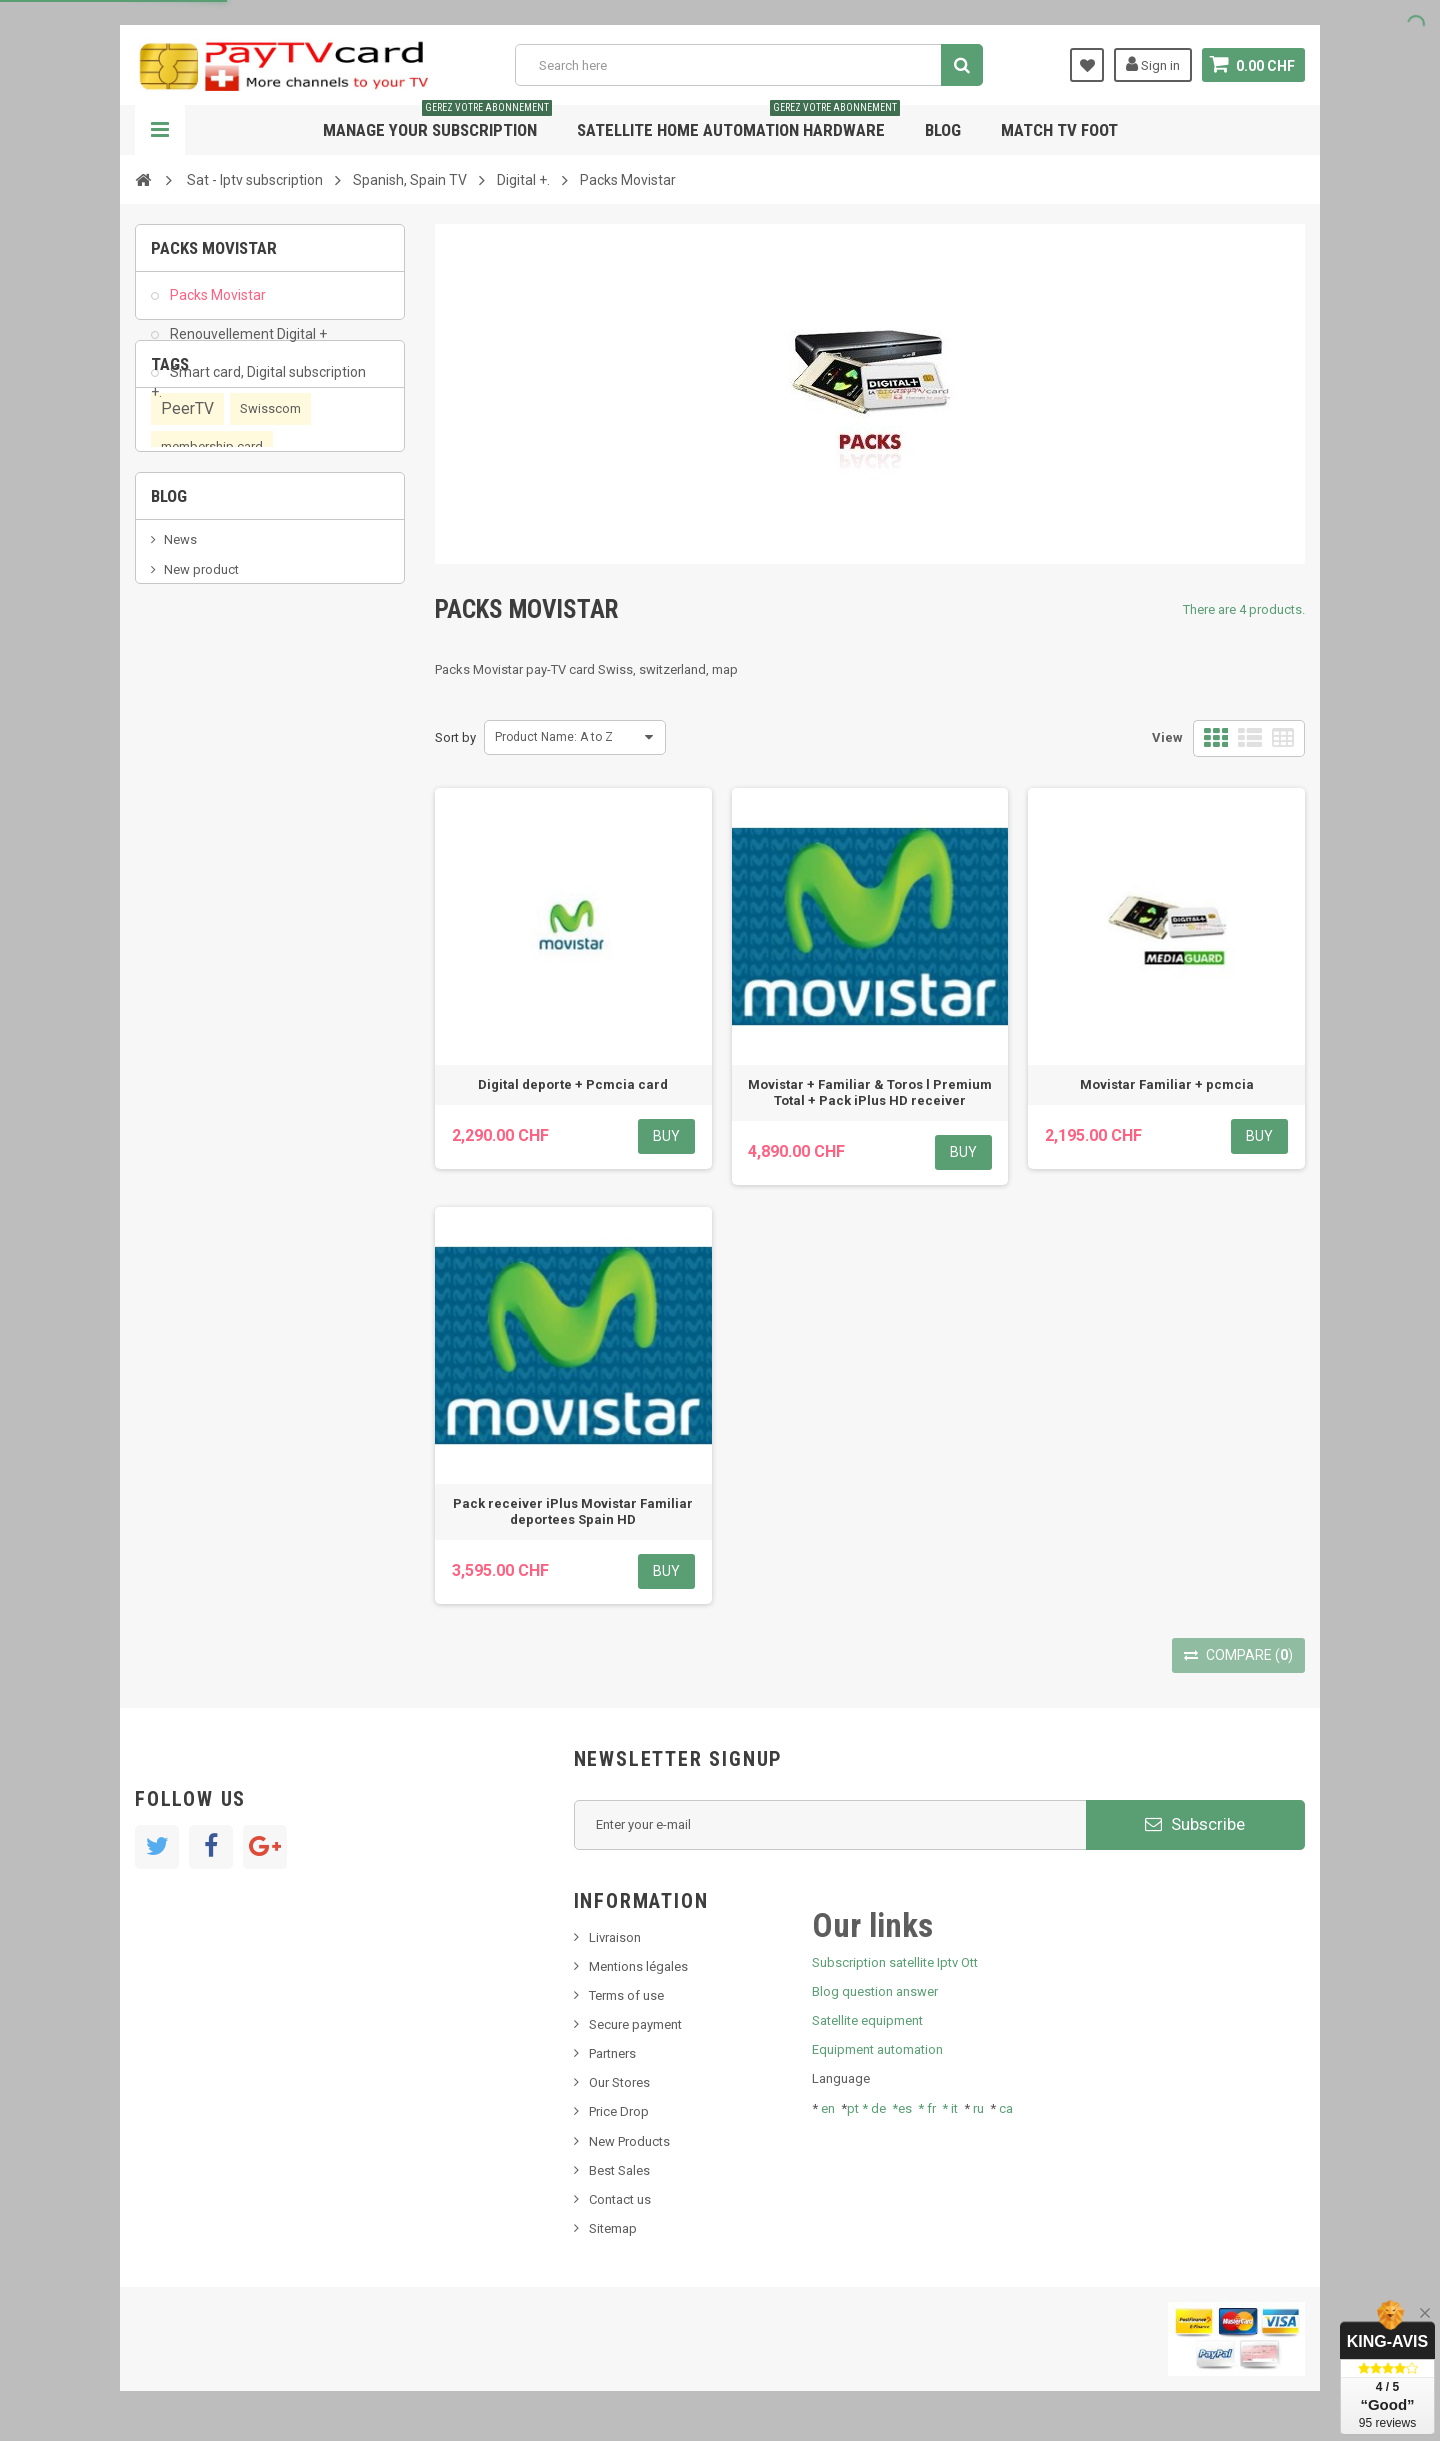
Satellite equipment (867, 2020)
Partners (612, 2053)
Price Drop (619, 2111)
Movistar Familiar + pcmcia (1167, 1084)
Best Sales (619, 2170)
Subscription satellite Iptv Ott (895, 1962)
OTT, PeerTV (275, 688)
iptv (313, 650)
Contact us (620, 2199)
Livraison (615, 1937)
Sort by (455, 737)
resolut (184, 974)
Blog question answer (875, 1991)
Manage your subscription (437, 122)
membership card (212, 574)
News (180, 824)
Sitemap (613, 2228)
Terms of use (626, 1995)
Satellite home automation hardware (738, 122)
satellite (188, 689)
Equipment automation (877, 2049)
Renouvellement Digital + (247, 344)
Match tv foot (1059, 130)
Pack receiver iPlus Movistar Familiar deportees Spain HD (573, 1511)
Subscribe (1195, 1824)
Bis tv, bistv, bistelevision (235, 914)
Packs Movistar (216, 306)
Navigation (160, 130)
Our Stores (619, 2082)
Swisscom (270, 536)
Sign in (1153, 64)
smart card (246, 650)
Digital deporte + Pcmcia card (573, 1084)
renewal (309, 612)
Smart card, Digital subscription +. (258, 392)
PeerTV (187, 537)
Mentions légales (638, 1966)
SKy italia (190, 884)
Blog (943, 130)
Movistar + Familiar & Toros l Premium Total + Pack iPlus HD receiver (870, 1092)
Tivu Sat (186, 944)
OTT (175, 651)
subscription (211, 612)
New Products (629, 2141)
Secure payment (635, 2024)
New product (201, 854)
